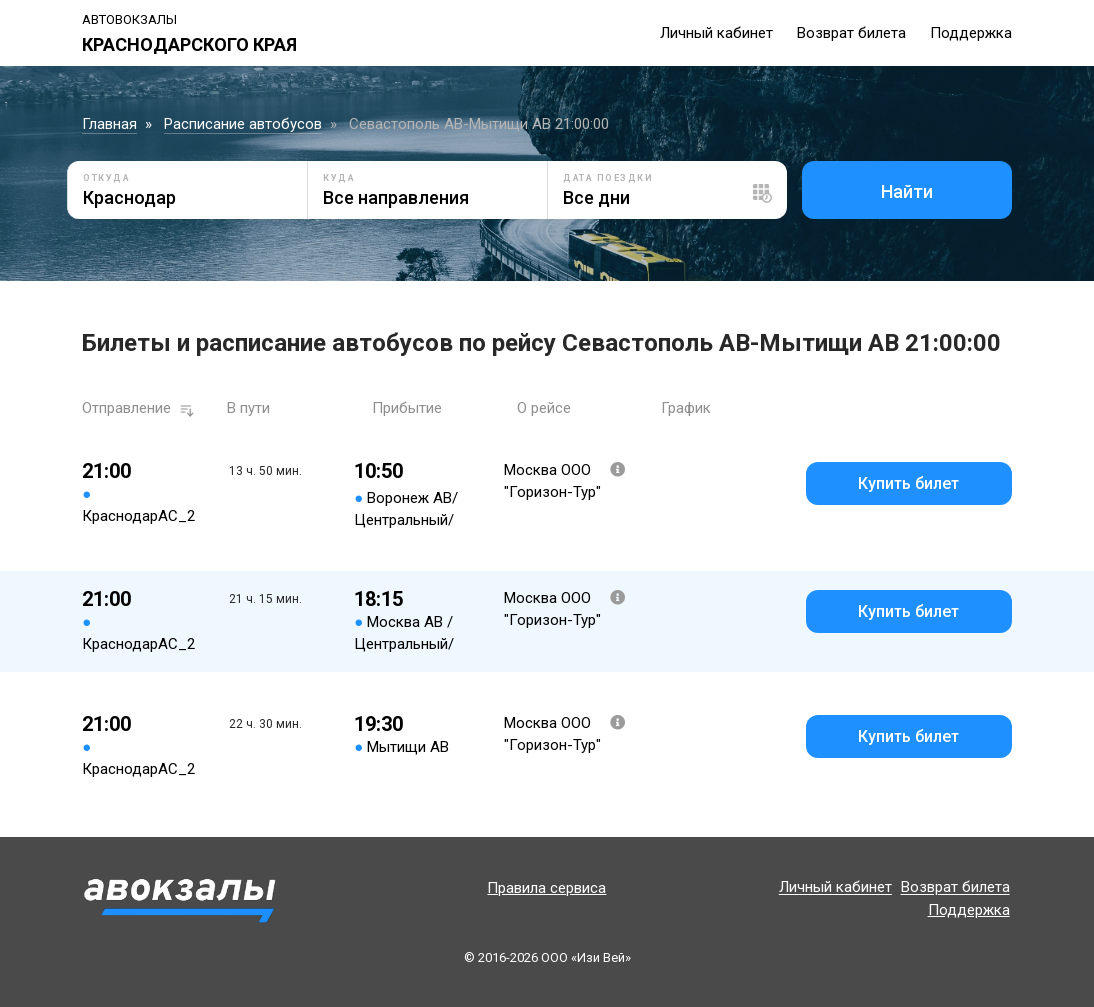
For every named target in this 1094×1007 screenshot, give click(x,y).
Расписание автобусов (243, 124)
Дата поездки (608, 178)
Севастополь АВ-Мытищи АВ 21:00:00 (479, 124)
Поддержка (971, 33)
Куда (339, 178)
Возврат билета (851, 33)
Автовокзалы (129, 19)
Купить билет (908, 483)
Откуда (106, 178)
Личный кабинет (716, 33)
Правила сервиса (546, 888)
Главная (109, 124)
